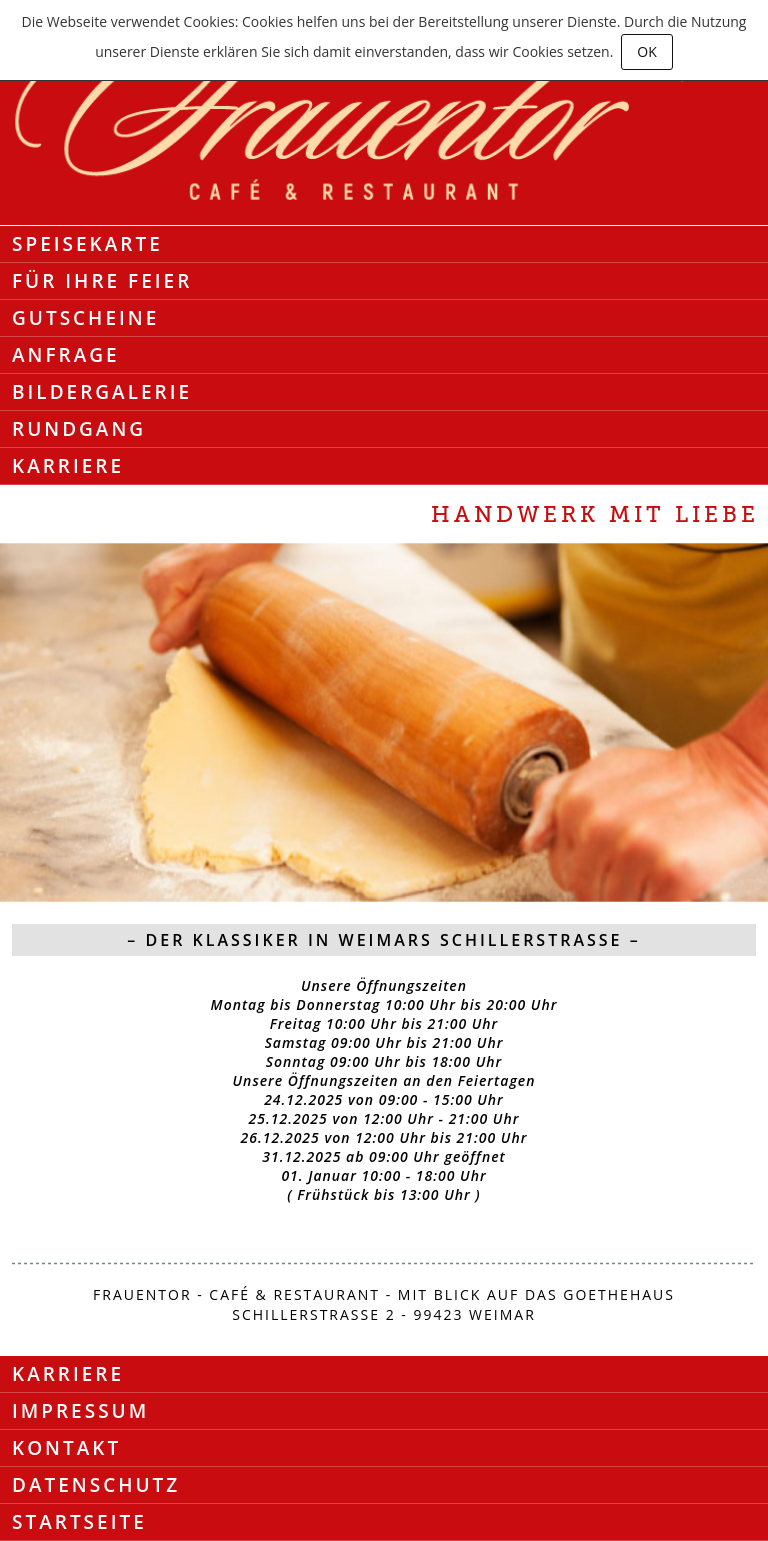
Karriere (68, 466)
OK (646, 51)
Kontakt (66, 1448)
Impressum (80, 1411)
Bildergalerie (102, 392)
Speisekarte (87, 244)
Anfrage (66, 355)
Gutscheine (85, 318)
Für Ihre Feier (102, 281)
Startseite (79, 1522)
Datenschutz (96, 1485)
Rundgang (79, 429)
